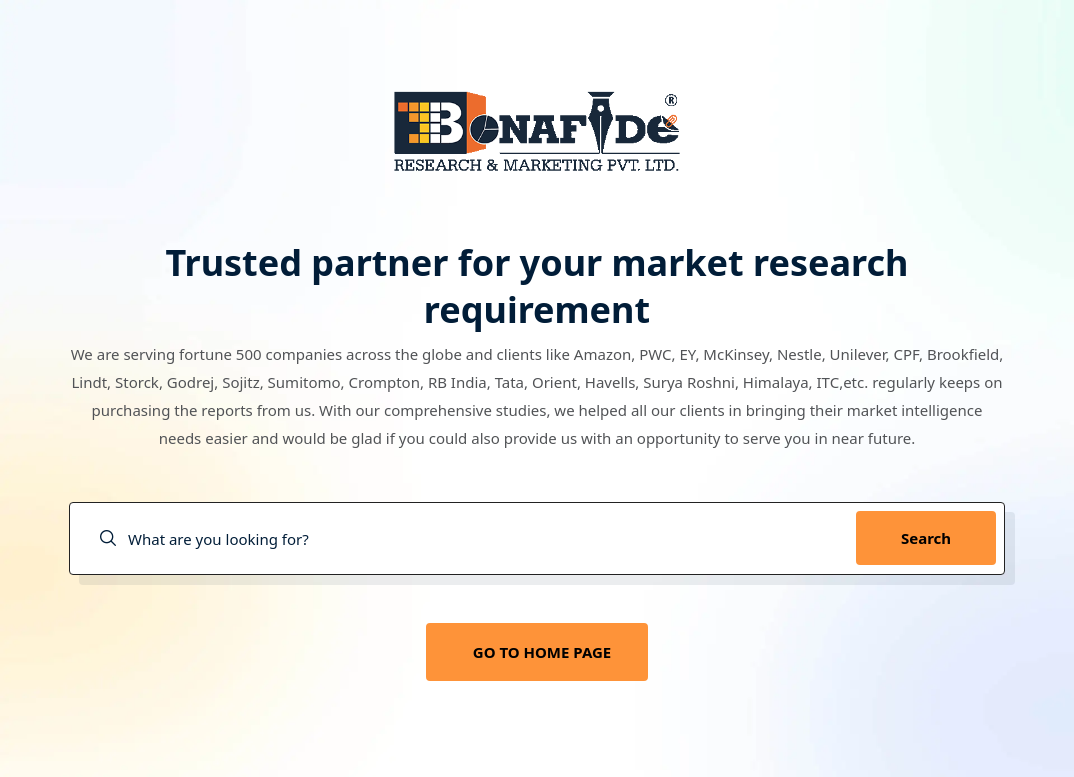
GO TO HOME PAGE (542, 652)
